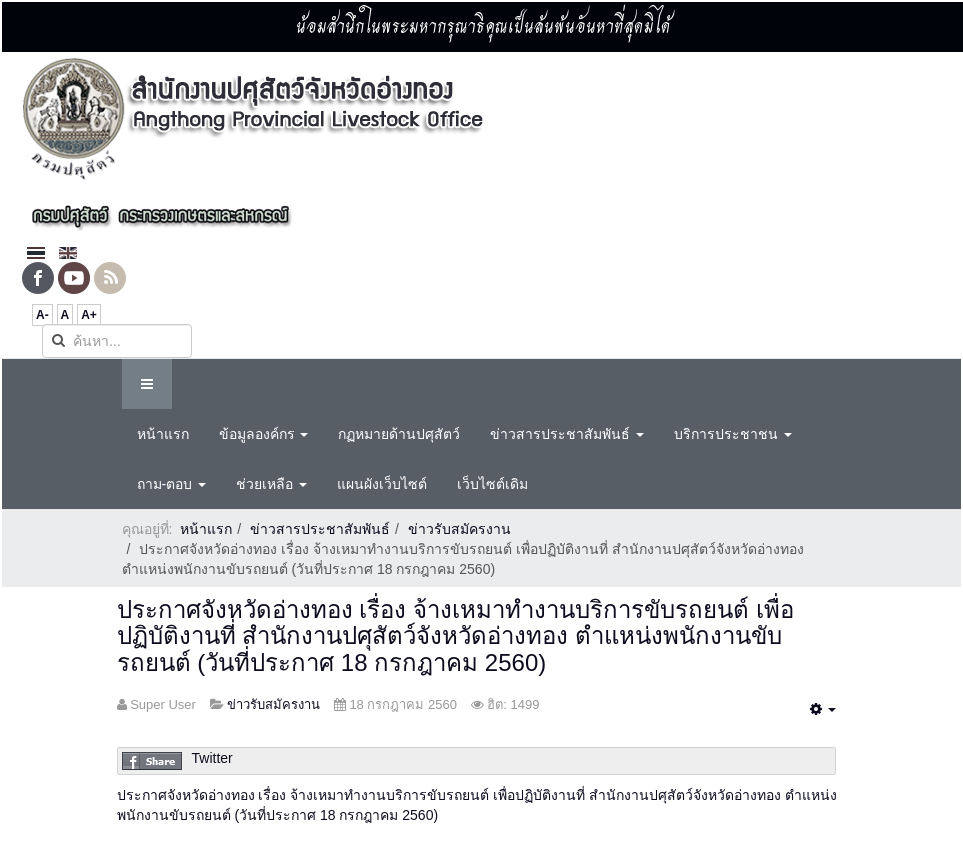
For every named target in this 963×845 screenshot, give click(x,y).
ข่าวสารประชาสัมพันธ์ (567, 434)
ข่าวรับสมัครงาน (459, 529)
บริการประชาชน (733, 434)
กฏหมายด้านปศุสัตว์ (399, 434)
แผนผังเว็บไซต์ (382, 484)
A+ (89, 315)
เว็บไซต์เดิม (492, 484)
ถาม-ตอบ (172, 484)
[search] (117, 341)
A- (42, 315)
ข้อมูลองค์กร (264, 434)
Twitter (212, 758)
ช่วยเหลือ (271, 484)
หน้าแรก (163, 434)
